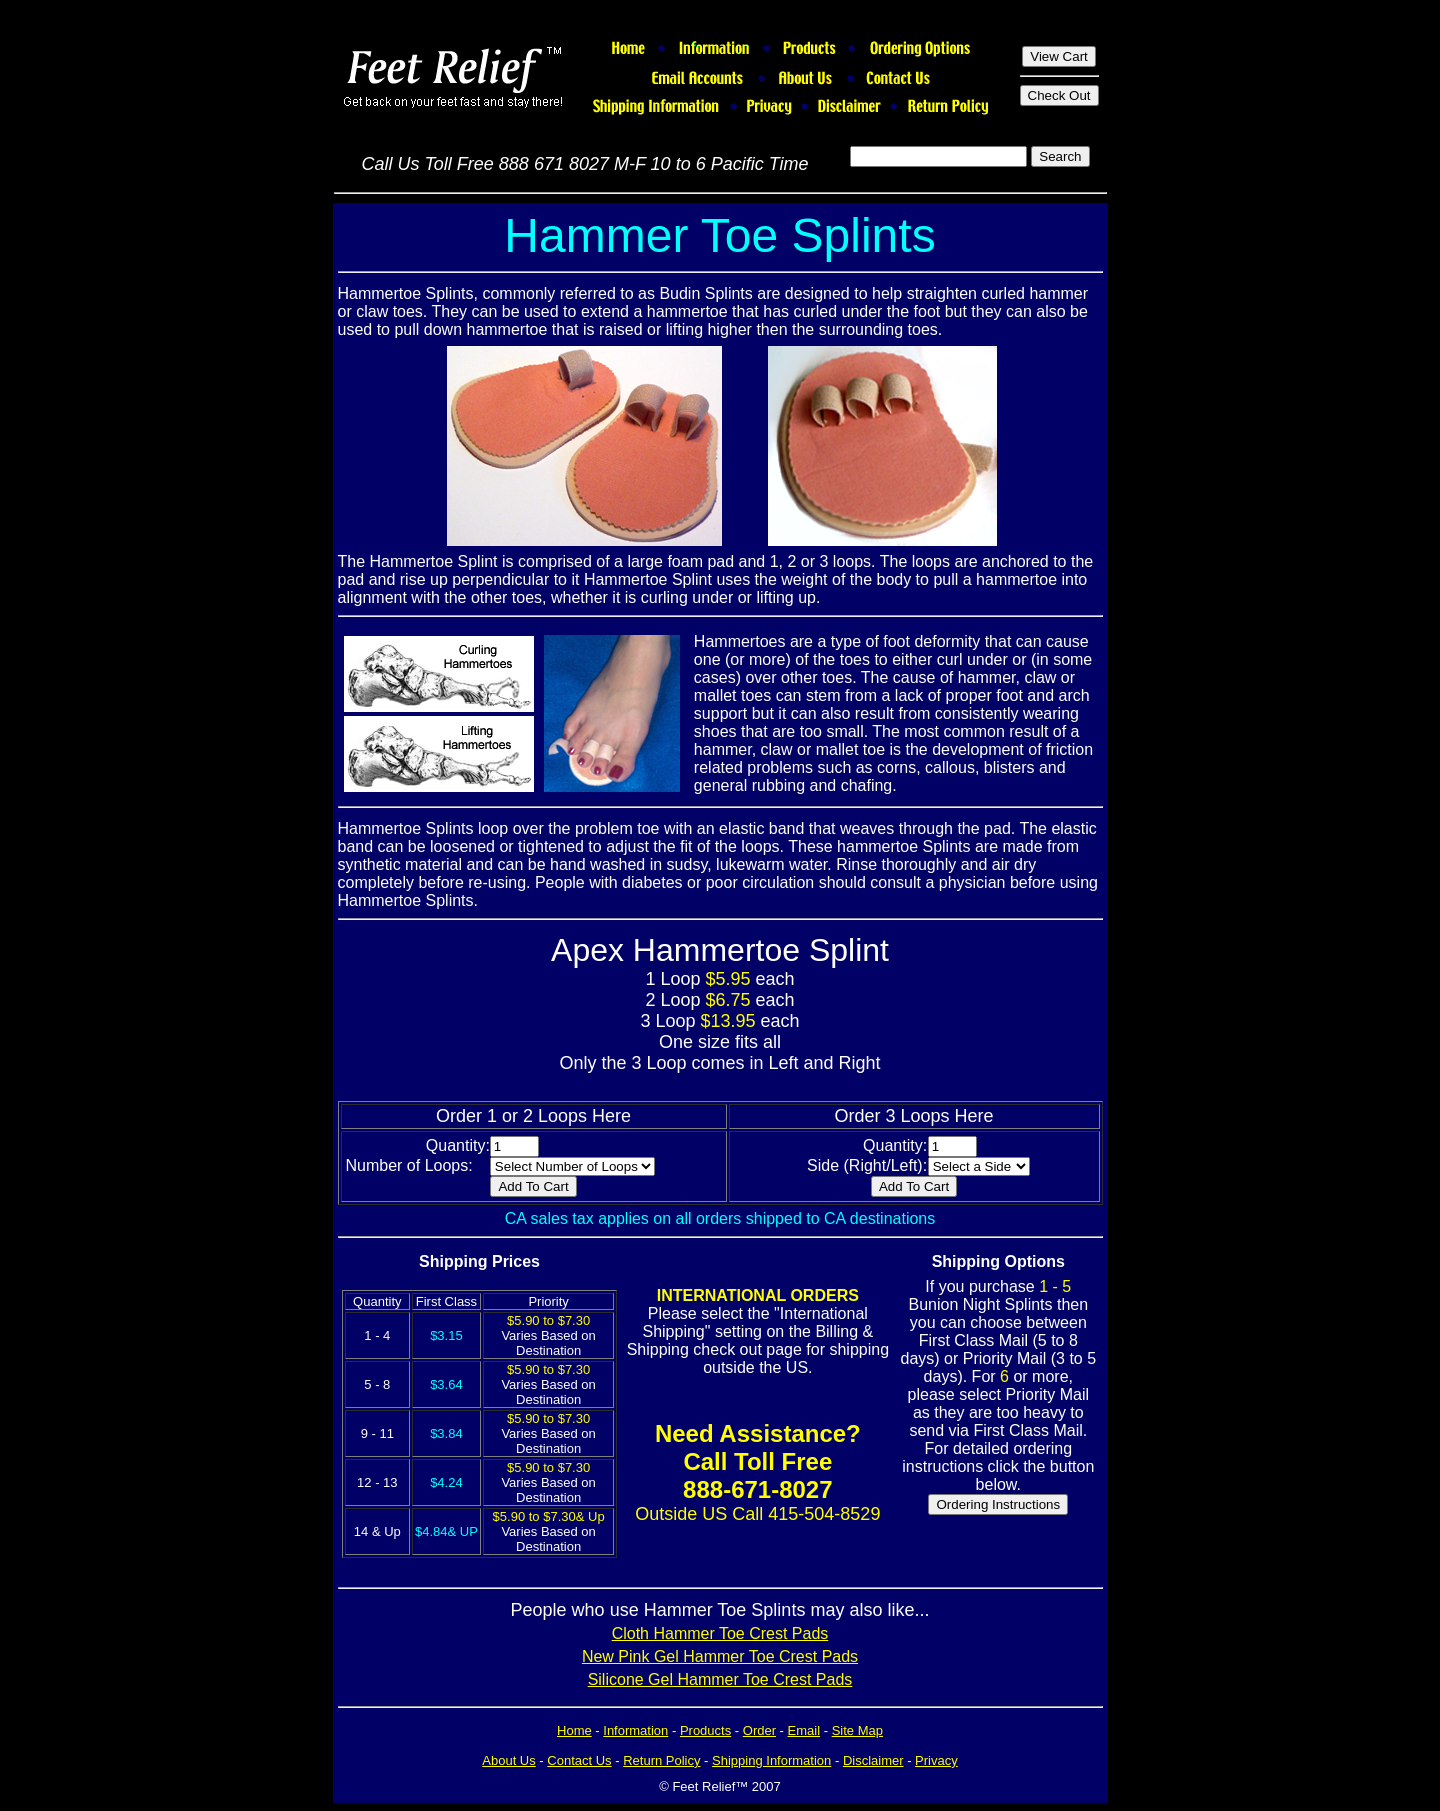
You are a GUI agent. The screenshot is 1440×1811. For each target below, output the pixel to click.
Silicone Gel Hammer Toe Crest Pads (720, 1679)
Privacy (936, 1760)
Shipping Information (771, 1760)
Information (635, 1730)
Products (705, 1730)
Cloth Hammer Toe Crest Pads (720, 1633)
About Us (508, 1760)
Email (804, 1730)
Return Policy (661, 1760)
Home (574, 1730)
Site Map (857, 1730)
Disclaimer (873, 1760)
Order (759, 1730)
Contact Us (579, 1760)
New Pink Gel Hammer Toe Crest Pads (720, 1656)
